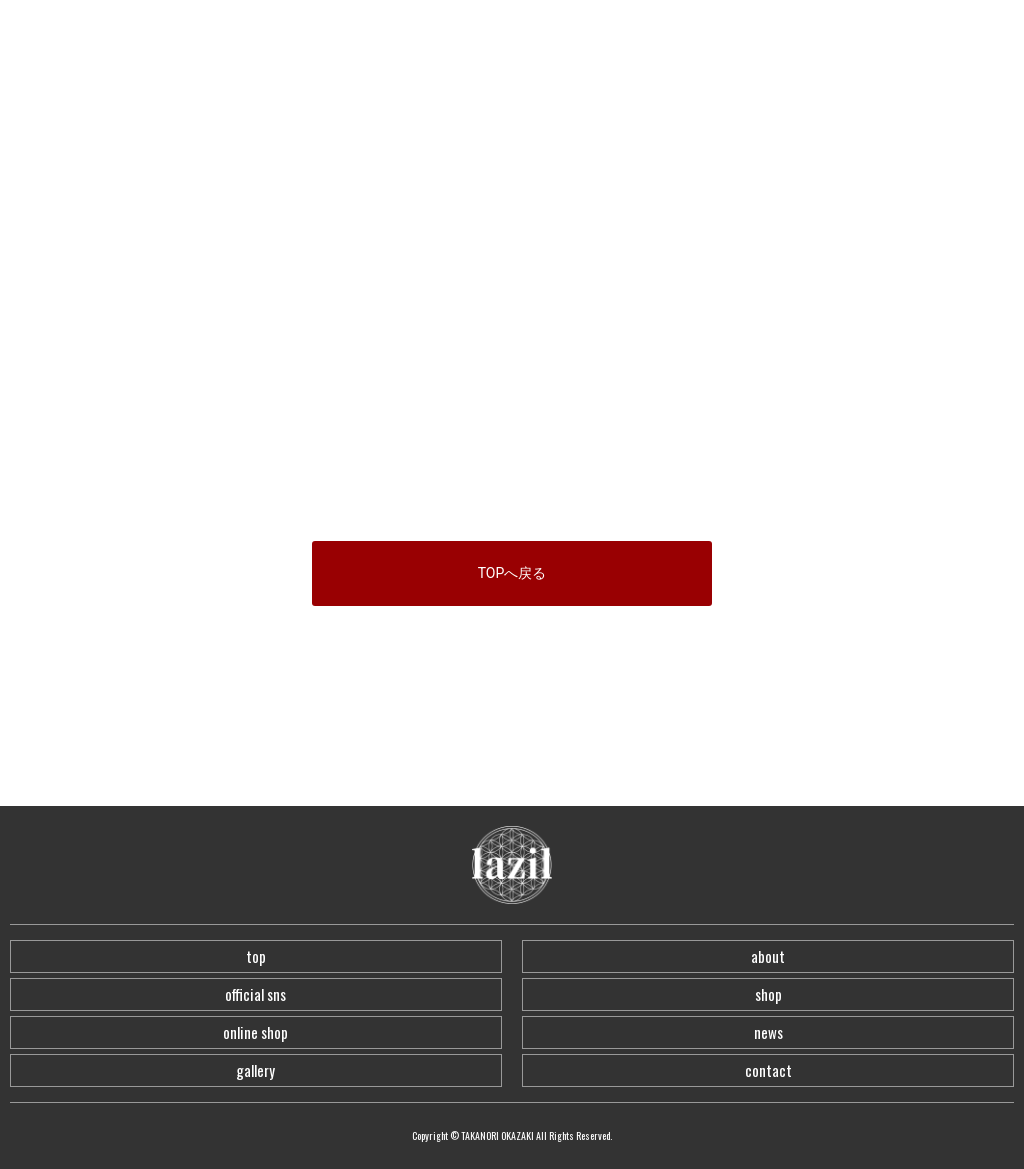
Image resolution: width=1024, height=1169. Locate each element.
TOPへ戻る (512, 573)
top (256, 956)
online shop (255, 1032)
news (768, 1032)
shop (768, 994)
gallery (255, 1070)
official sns (255, 994)
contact (768, 1070)
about (768, 956)
